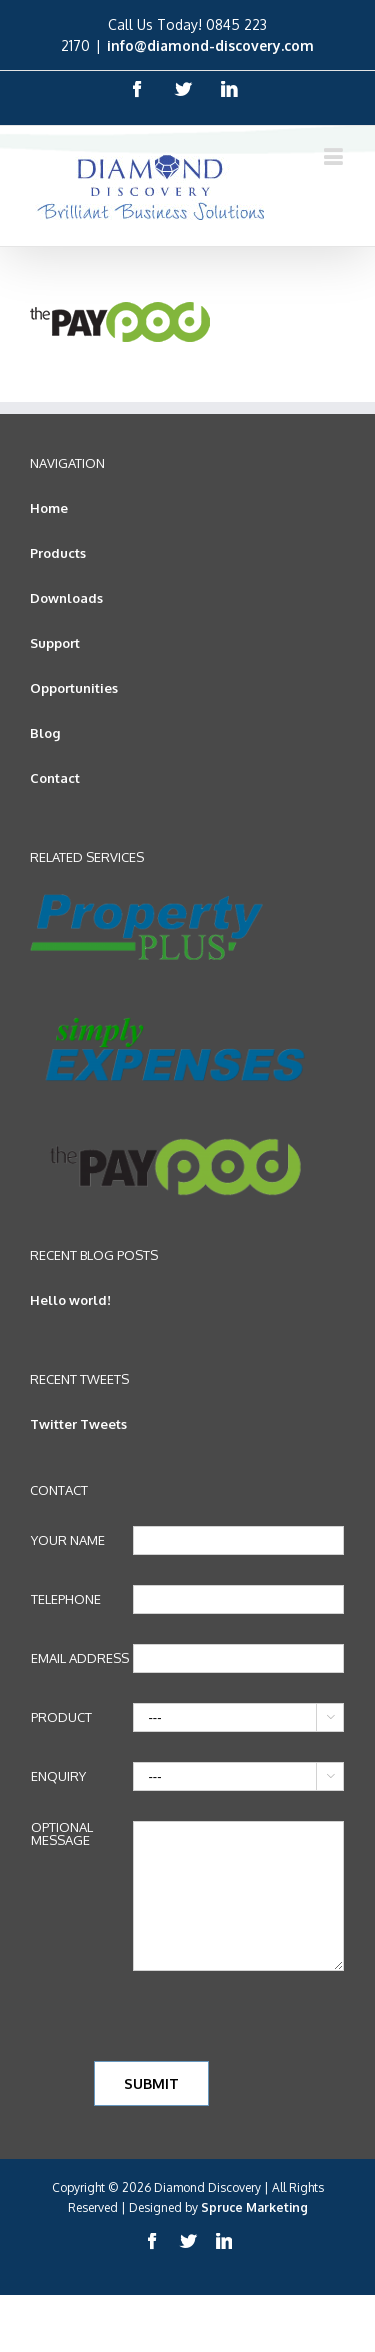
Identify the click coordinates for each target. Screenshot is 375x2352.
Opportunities (74, 688)
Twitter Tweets (78, 1424)
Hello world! (70, 1300)
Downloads (66, 598)
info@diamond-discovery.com (210, 45)
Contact (55, 778)
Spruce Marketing (254, 2207)
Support (55, 643)
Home (49, 508)
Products (58, 553)
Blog (45, 733)
